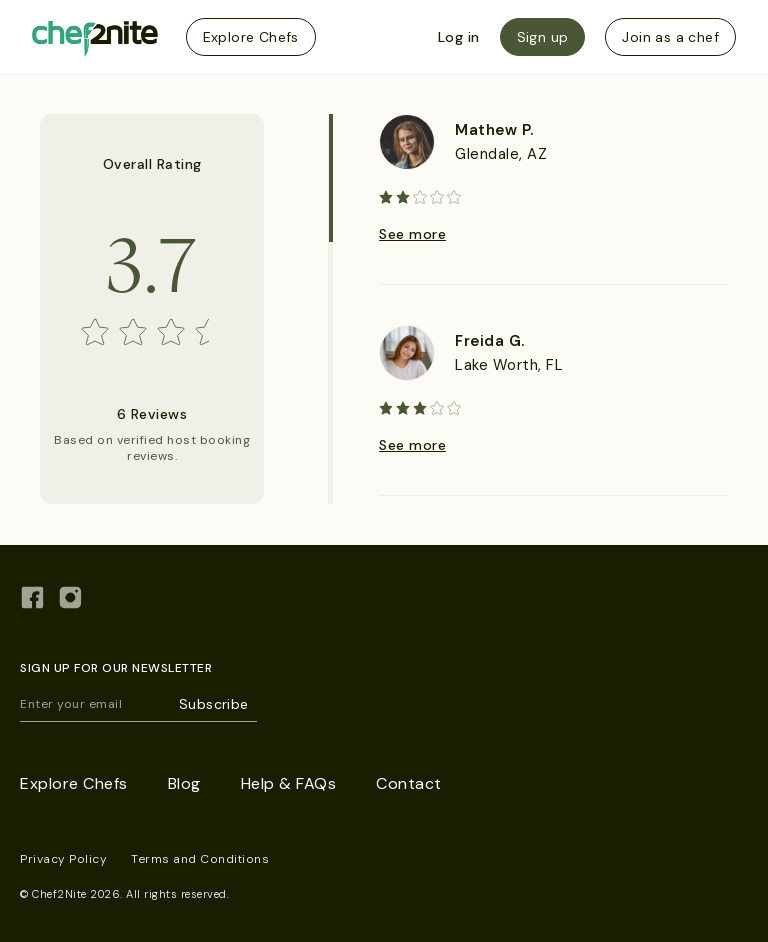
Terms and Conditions (200, 859)
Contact (409, 783)
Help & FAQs (289, 783)
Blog (184, 783)
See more (412, 234)
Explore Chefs (251, 37)
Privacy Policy (63, 859)
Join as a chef (670, 37)
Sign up (543, 37)
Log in (459, 37)
